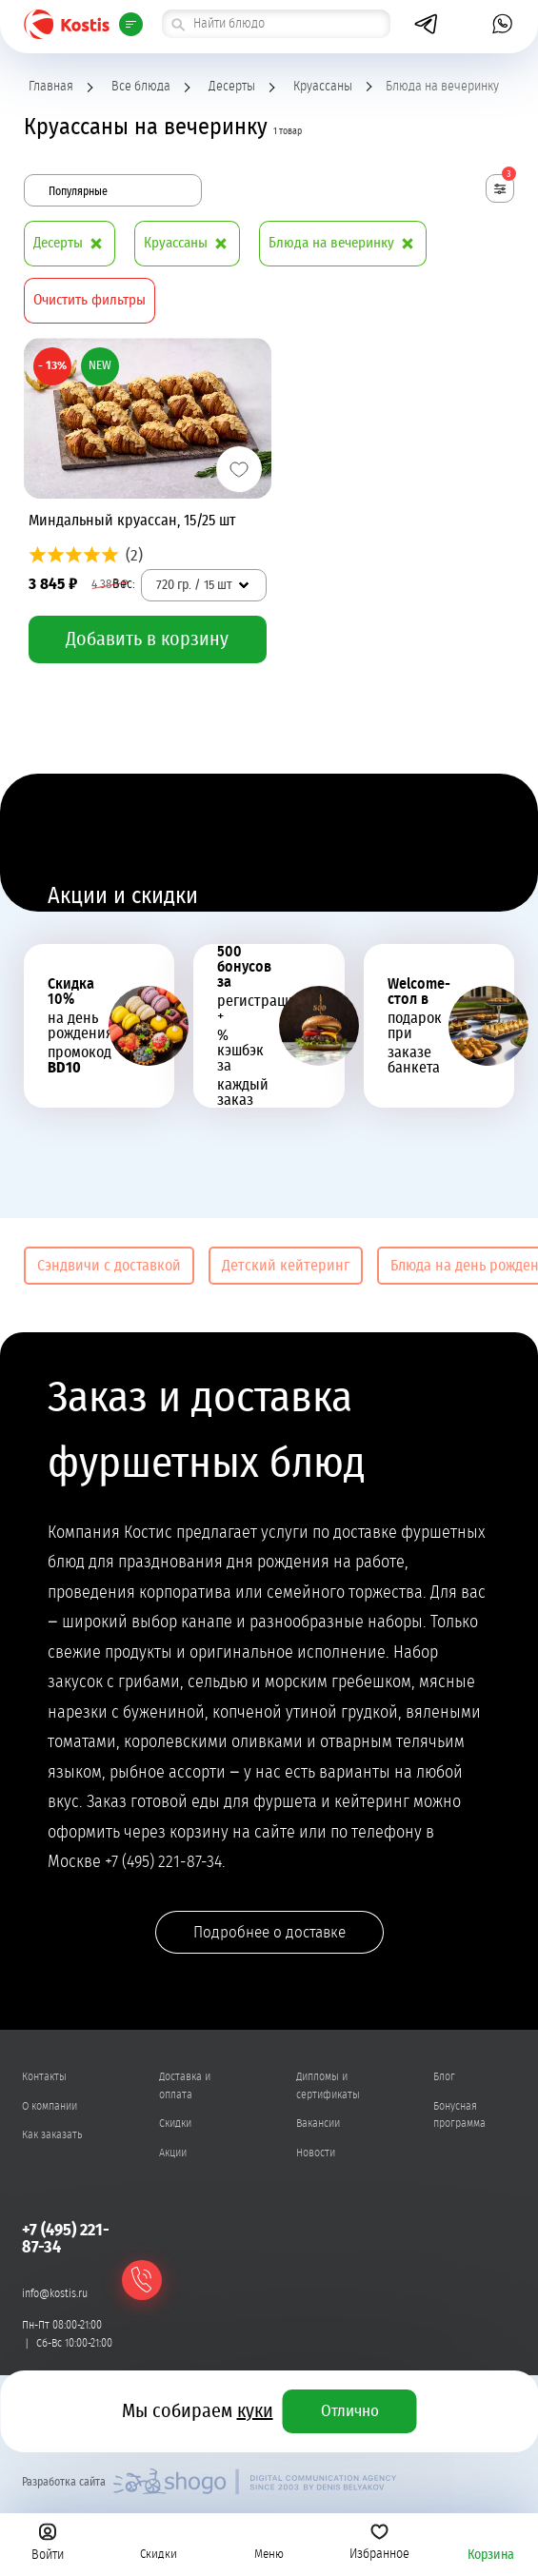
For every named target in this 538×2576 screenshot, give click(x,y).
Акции (173, 2152)
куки (255, 2411)
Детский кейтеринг (285, 1265)
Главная (51, 86)
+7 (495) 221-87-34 (66, 2239)
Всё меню (129, 24)
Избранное (379, 2542)
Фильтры (508, 177)
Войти (47, 2542)
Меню (269, 2543)
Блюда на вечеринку (345, 243)
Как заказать (52, 2134)
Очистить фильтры (89, 300)
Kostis (67, 24)
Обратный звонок (142, 2280)
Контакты (44, 2076)
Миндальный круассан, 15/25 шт (132, 520)
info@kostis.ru (55, 2293)
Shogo (254, 2481)
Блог (444, 2076)
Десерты (232, 86)
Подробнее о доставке (269, 1932)
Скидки (158, 2543)
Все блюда (140, 86)
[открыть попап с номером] (464, 23)
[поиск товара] (276, 24)
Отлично (350, 2411)
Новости (315, 2152)
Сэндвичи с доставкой (109, 1265)
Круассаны (322, 86)
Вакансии (318, 2123)
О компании (49, 2106)
